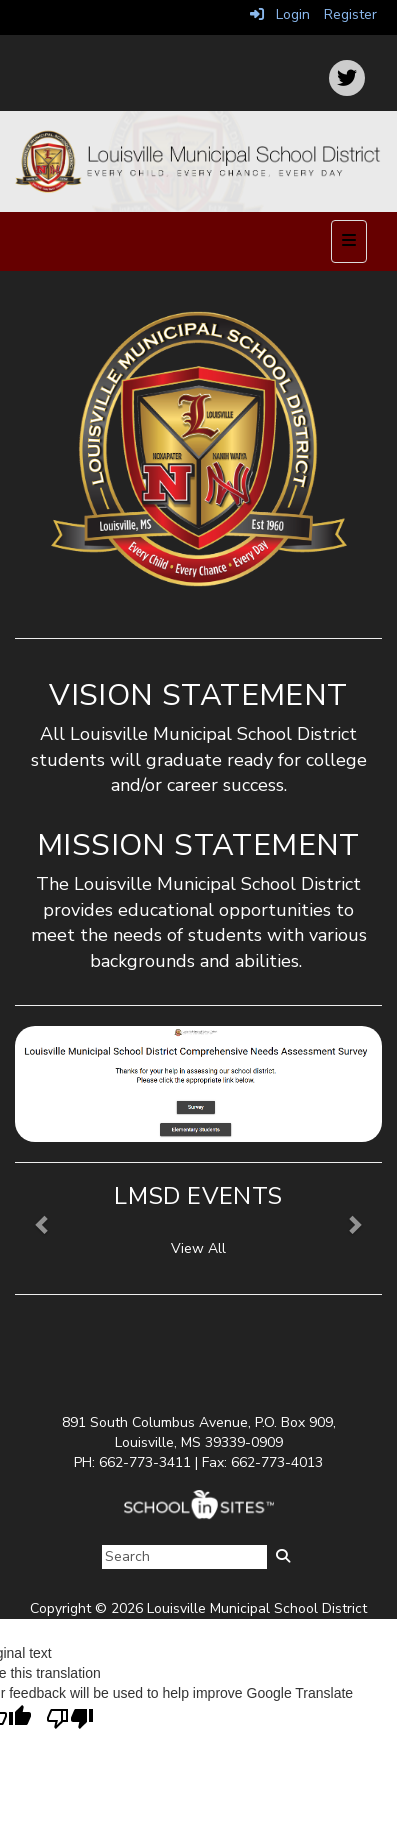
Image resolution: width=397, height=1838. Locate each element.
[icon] (347, 78)
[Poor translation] (70, 1719)
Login (280, 14)
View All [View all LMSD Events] (198, 1248)
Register (350, 14)
